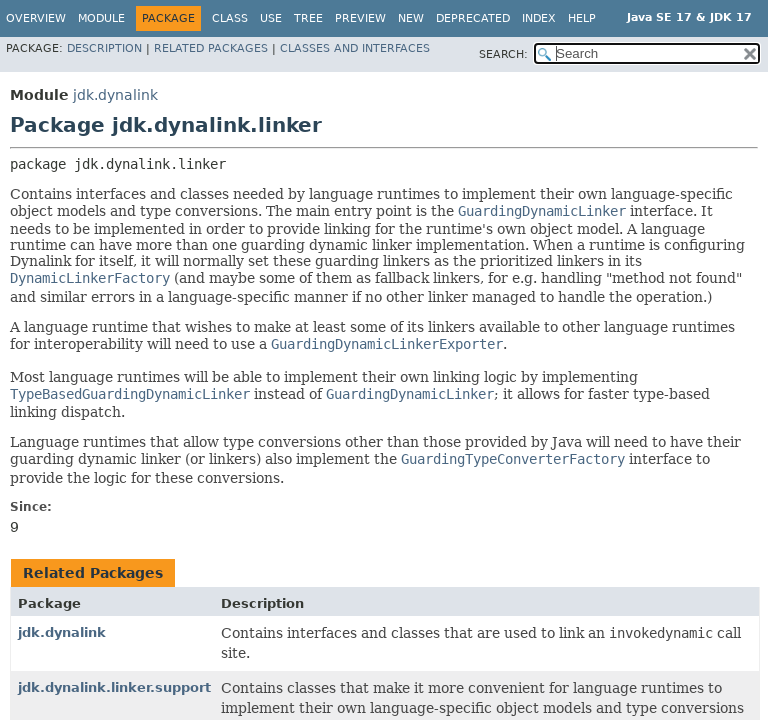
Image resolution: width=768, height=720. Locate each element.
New (411, 18)
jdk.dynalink (115, 95)
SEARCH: (503, 54)
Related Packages (211, 48)
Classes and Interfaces (355, 48)
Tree (308, 18)
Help (582, 18)
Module (101, 18)
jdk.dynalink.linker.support (114, 687)
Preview (360, 18)
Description (104, 48)
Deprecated (473, 18)
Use (271, 18)
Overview (36, 18)
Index (539, 18)
